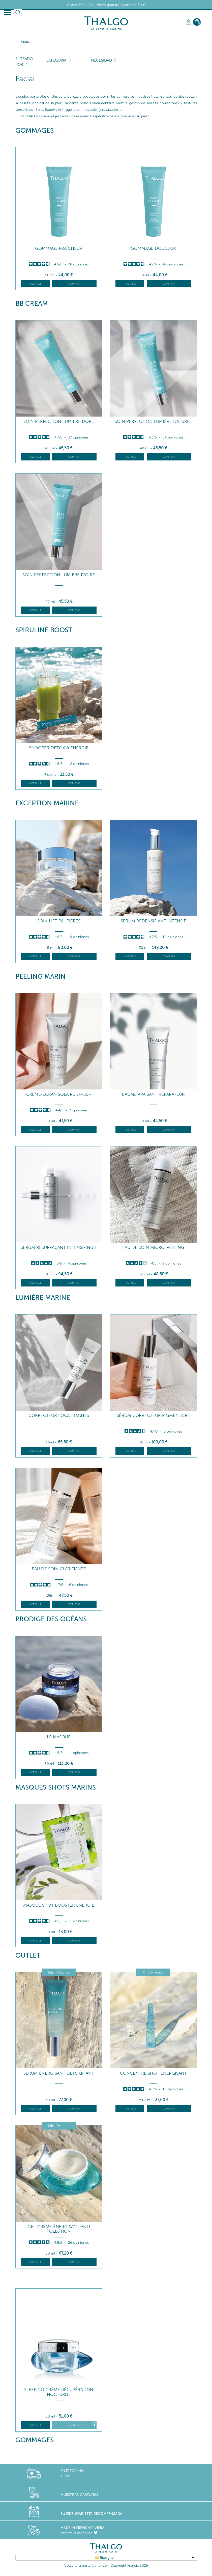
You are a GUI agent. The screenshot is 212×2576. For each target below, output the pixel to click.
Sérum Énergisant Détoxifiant (58, 2073)
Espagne (106, 2558)
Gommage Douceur (153, 248)
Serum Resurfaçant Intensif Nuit (59, 1247)
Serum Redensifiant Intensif (153, 921)
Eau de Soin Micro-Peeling (153, 1247)
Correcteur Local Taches (58, 1415)
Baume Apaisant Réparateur (153, 1094)
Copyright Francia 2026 (129, 2565)
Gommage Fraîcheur (58, 248)
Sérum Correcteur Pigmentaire (153, 1415)
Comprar (74, 283)
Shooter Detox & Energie (58, 748)
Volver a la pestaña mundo (85, 2565)
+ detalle (35, 283)
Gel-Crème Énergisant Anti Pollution (58, 2229)
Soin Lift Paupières (58, 921)
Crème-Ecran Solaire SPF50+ (59, 1094)
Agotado (82, 2424)
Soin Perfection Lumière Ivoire (58, 574)
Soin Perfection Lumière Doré (58, 421)
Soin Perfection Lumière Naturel (153, 421)
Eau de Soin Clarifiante (59, 1569)
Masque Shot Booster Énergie (58, 1905)
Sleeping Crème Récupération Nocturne (58, 2392)
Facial (24, 41)
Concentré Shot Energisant (153, 2073)
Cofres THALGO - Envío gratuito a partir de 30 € (106, 5)
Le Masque (59, 1737)
